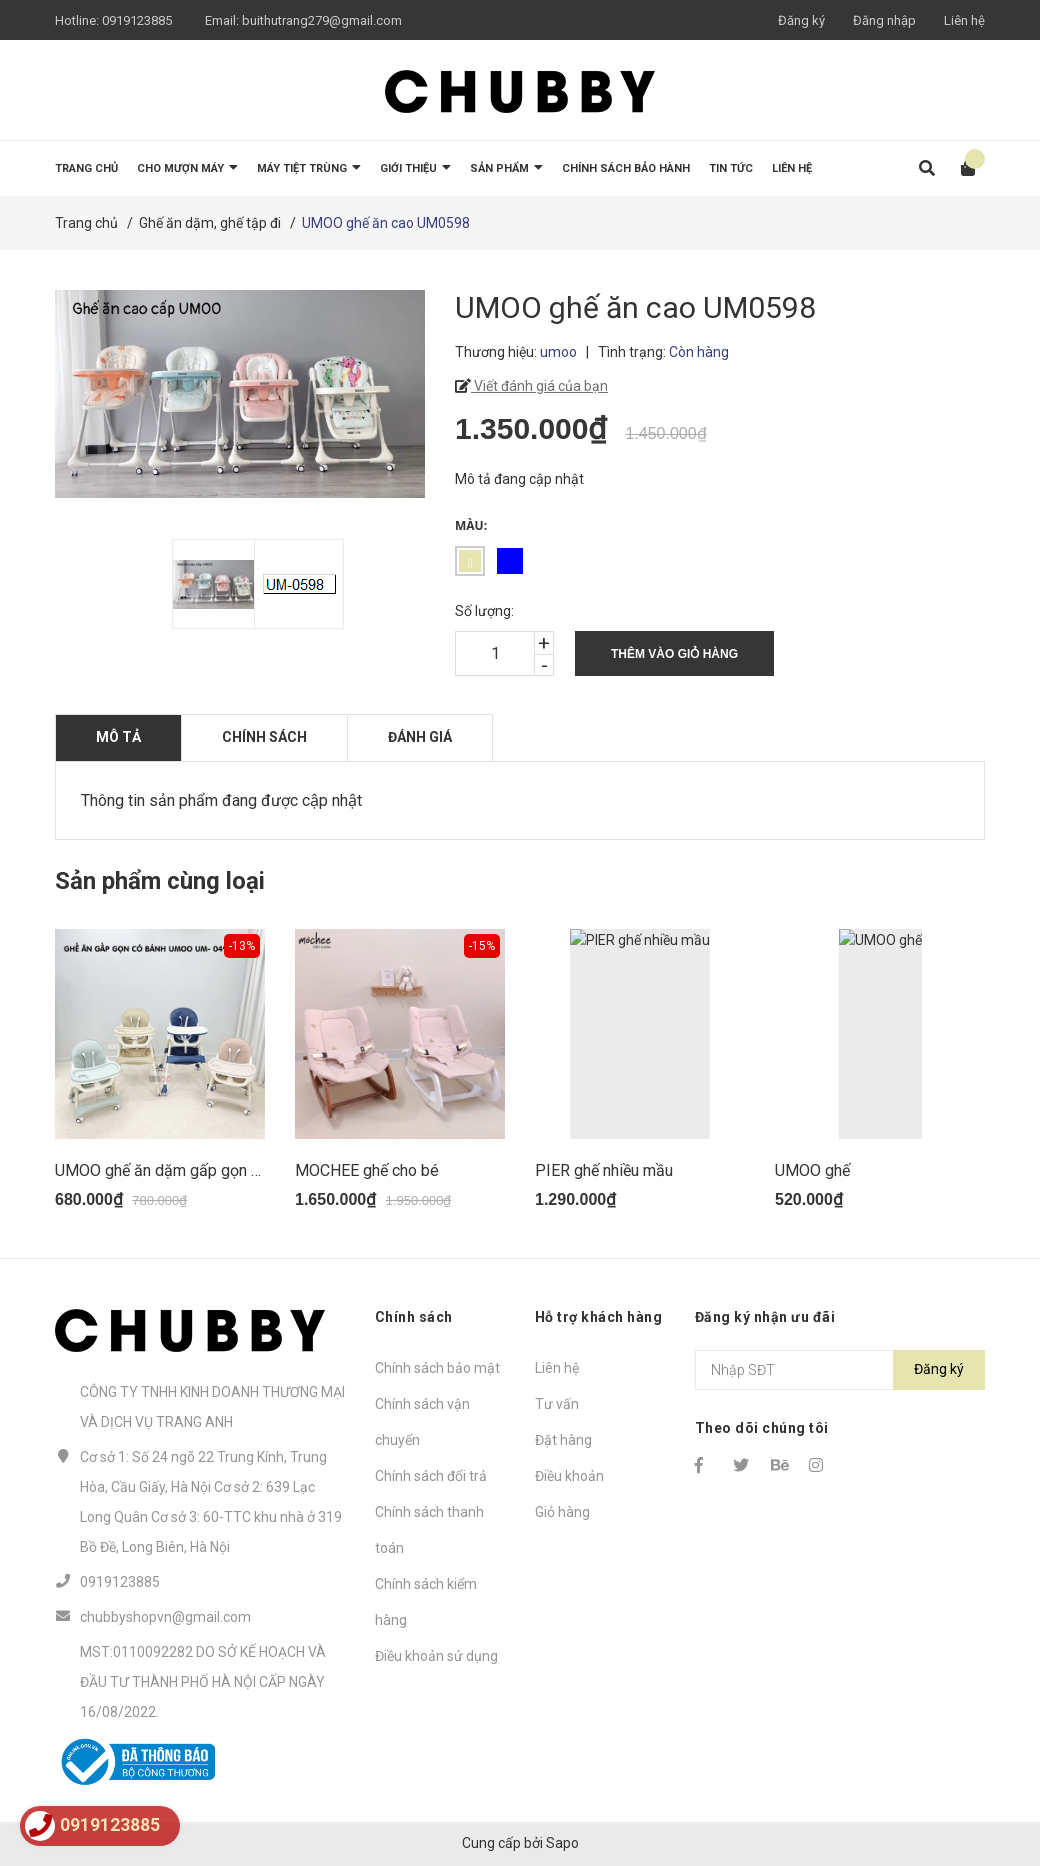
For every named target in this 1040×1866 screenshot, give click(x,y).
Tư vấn (557, 1404)
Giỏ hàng (562, 1512)
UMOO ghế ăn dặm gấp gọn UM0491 (183, 1170)
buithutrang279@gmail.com (322, 20)
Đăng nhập (884, 20)
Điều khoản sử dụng (436, 1656)
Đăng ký (801, 20)
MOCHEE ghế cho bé (367, 1170)
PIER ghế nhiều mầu (604, 1170)
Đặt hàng (563, 1440)
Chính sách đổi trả (431, 1476)
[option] (203, 584)
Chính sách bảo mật (437, 1368)
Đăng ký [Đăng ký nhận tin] (939, 1369)
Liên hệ (964, 20)
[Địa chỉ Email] (840, 1370)
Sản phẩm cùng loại (160, 881)
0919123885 (137, 20)
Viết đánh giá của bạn (539, 386)
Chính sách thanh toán (429, 1530)
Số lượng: (484, 611)
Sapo (562, 1843)
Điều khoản (569, 1476)
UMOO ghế (812, 1170)
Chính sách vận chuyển (422, 1422)
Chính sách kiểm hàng (426, 1602)
